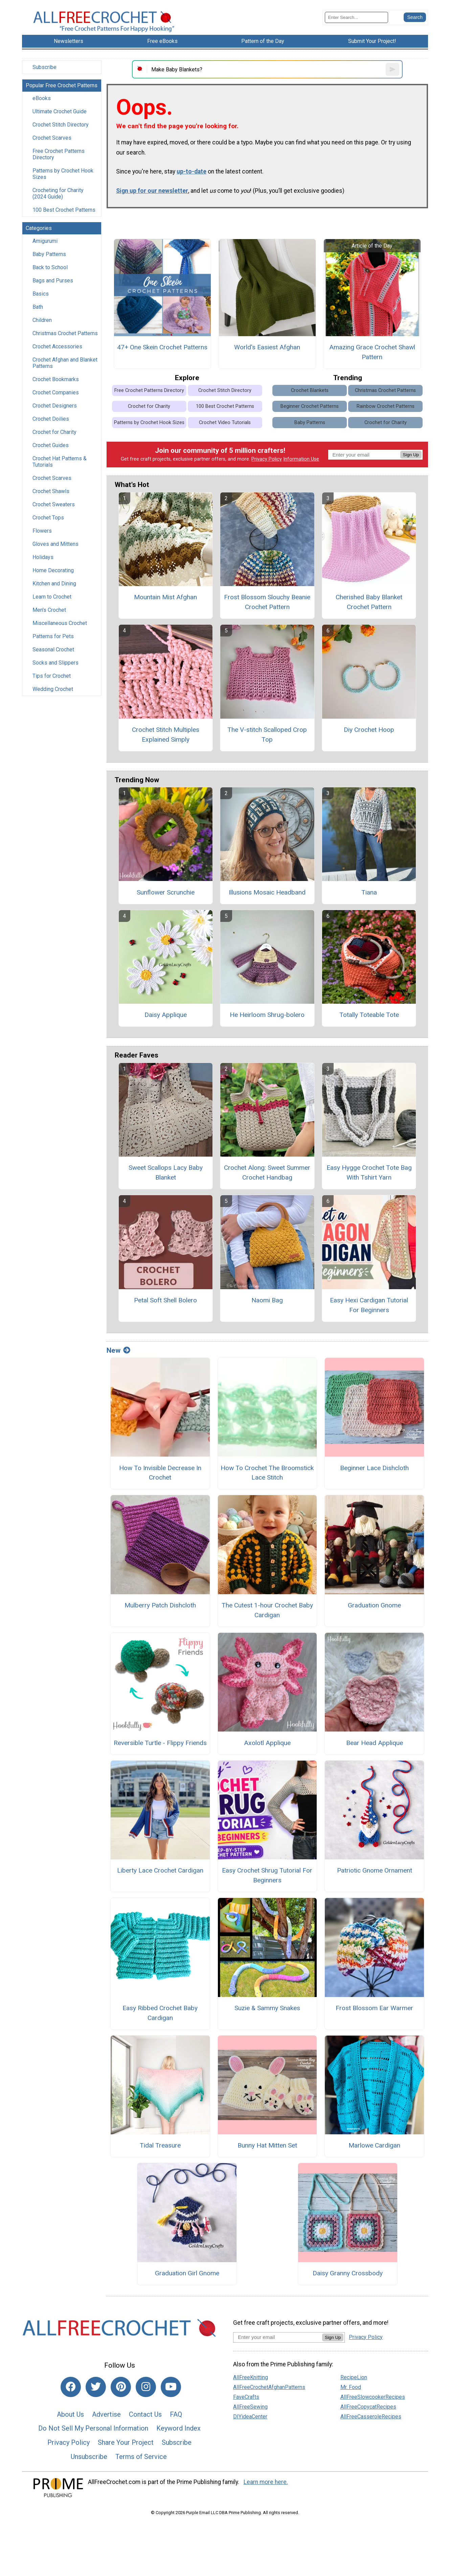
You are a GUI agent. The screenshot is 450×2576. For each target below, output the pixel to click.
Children (42, 320)
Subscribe (44, 67)
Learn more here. (266, 2482)
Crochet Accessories (57, 346)
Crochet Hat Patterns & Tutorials (59, 461)
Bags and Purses (52, 280)
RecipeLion (353, 2377)
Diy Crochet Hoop (369, 730)
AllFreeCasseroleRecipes (370, 2416)
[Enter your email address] (277, 2337)
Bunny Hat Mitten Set (267, 2145)
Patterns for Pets (53, 636)
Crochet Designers (54, 405)
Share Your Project (126, 2442)
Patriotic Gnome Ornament (374, 1870)
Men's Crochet (49, 610)
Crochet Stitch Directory (60, 124)
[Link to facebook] (71, 2387)
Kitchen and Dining (54, 583)
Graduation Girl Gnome (187, 2273)
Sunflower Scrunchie (166, 892)
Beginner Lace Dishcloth (374, 1468)
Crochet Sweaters (53, 504)
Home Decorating (53, 570)
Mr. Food (350, 2387)
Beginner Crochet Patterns (309, 406)
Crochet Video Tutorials (225, 422)
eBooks (41, 98)
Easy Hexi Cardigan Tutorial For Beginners (369, 1305)
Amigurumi (45, 241)
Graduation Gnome (374, 1605)
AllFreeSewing (250, 2407)
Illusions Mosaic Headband (267, 892)
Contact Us (145, 2414)
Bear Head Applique (374, 1743)
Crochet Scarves (51, 138)
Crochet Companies (55, 392)
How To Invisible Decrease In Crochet (160, 1473)
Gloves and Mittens (55, 544)
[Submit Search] (415, 17)
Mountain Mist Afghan (165, 597)
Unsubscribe (89, 2457)
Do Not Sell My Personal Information (93, 2428)
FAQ (176, 2414)
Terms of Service (141, 2457)
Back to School (50, 267)
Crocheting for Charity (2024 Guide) (58, 193)
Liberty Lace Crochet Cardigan (160, 1870)
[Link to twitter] (96, 2387)
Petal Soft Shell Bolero (165, 1300)
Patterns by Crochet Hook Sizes (62, 173)
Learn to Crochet (51, 597)
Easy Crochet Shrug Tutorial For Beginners (267, 1875)
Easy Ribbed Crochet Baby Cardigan (160, 2013)
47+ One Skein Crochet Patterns (162, 347)
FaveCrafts (246, 2397)
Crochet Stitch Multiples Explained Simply (165, 734)
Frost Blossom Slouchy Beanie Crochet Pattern (267, 602)
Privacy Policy (266, 459)
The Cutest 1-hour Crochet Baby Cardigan (267, 1610)
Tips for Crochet (51, 676)
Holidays (42, 557)
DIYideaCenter (250, 2416)
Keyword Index (178, 2428)
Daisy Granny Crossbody (348, 2273)
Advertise (106, 2414)
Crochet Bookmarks (55, 379)
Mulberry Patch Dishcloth (160, 1605)
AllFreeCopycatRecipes (368, 2407)
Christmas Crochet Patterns (65, 333)
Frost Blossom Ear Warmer (374, 2008)
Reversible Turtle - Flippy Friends (160, 1743)
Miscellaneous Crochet (59, 623)
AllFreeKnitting (250, 2377)
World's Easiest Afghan (267, 347)
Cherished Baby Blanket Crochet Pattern (369, 602)
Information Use (301, 459)
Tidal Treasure (160, 2145)
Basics (40, 294)
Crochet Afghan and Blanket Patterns (64, 362)
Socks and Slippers (55, 662)
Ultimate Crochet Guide (59, 111)
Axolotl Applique (267, 1743)
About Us (70, 2414)
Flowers (42, 531)
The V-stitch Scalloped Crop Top (267, 734)
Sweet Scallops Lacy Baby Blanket (166, 1172)
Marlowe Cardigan (374, 2145)
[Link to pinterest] (121, 2387)
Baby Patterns (49, 254)
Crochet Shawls (50, 491)
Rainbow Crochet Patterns (385, 406)
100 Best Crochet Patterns (63, 210)
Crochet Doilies (50, 419)
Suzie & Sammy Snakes (267, 2008)
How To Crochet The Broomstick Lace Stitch (267, 1473)
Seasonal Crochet (53, 649)
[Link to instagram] (146, 2387)
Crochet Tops (48, 517)
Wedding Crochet (52, 689)
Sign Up (411, 454)
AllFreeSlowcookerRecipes (372, 2397)
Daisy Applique (165, 1015)
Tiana (369, 892)
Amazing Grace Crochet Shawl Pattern (372, 352)
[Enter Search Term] (356, 17)
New (118, 1350)
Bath (37, 307)
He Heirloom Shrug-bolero (267, 1015)
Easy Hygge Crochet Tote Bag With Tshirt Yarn (369, 1172)
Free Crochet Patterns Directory (58, 154)
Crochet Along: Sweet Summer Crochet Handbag (267, 1172)
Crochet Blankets (310, 390)
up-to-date (191, 171)
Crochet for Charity (54, 432)
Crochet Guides (50, 445)
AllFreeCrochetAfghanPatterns (269, 2387)
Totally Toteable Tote (369, 1015)
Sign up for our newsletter (152, 190)
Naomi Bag (267, 1300)
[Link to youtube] (171, 2387)
